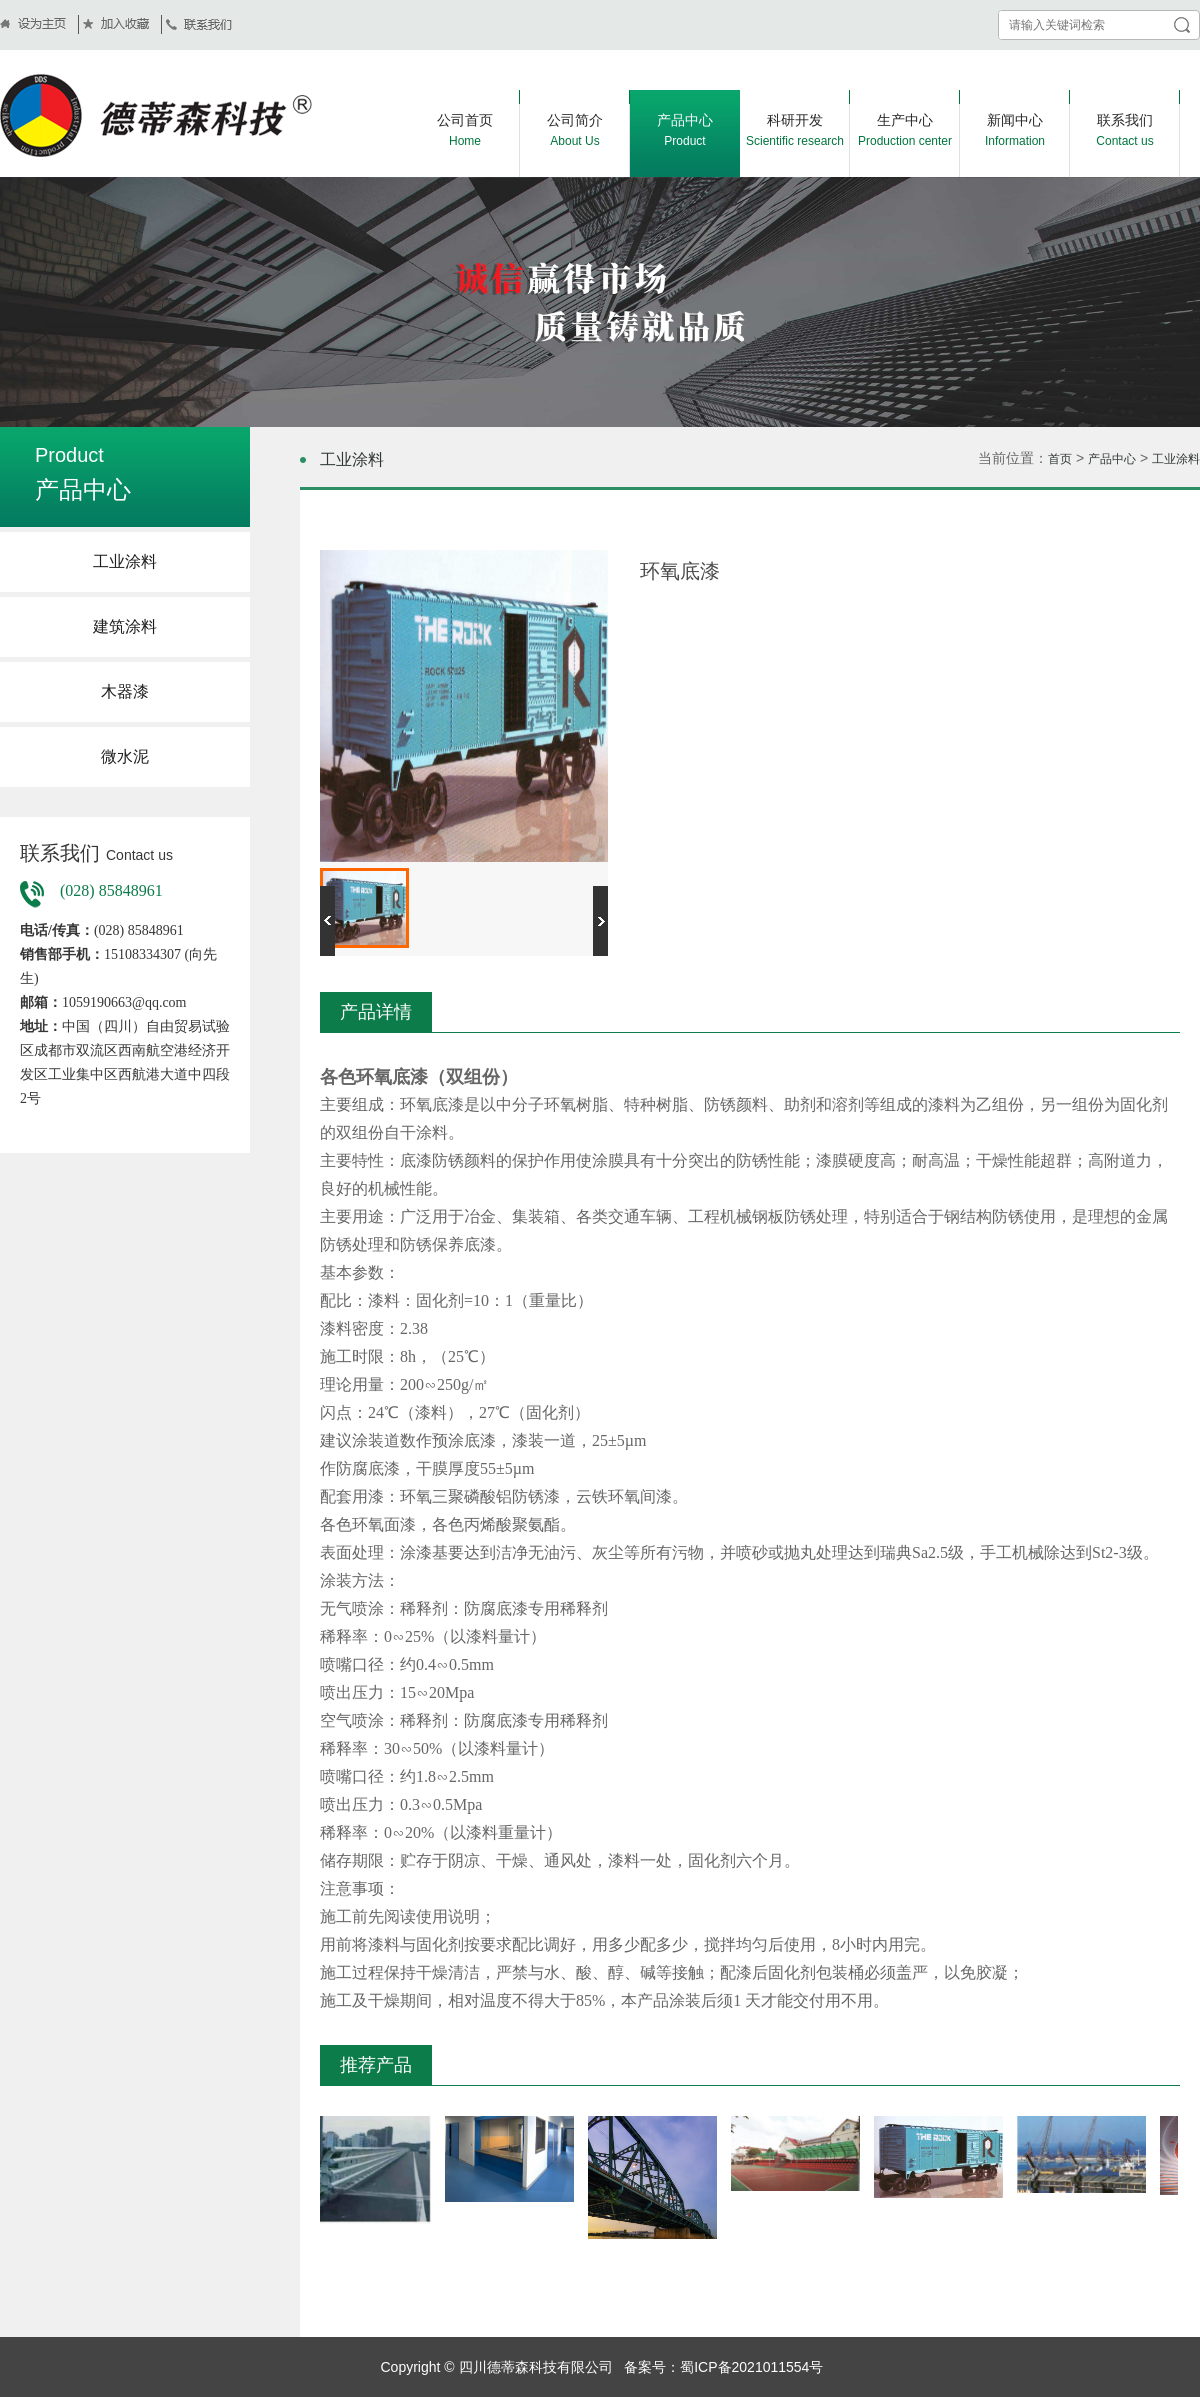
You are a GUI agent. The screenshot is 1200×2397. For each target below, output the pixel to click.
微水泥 (125, 756)
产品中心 (1112, 459)
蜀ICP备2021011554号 (751, 2367)
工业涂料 (125, 561)
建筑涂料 (125, 626)
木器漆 (125, 691)
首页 (1060, 459)
